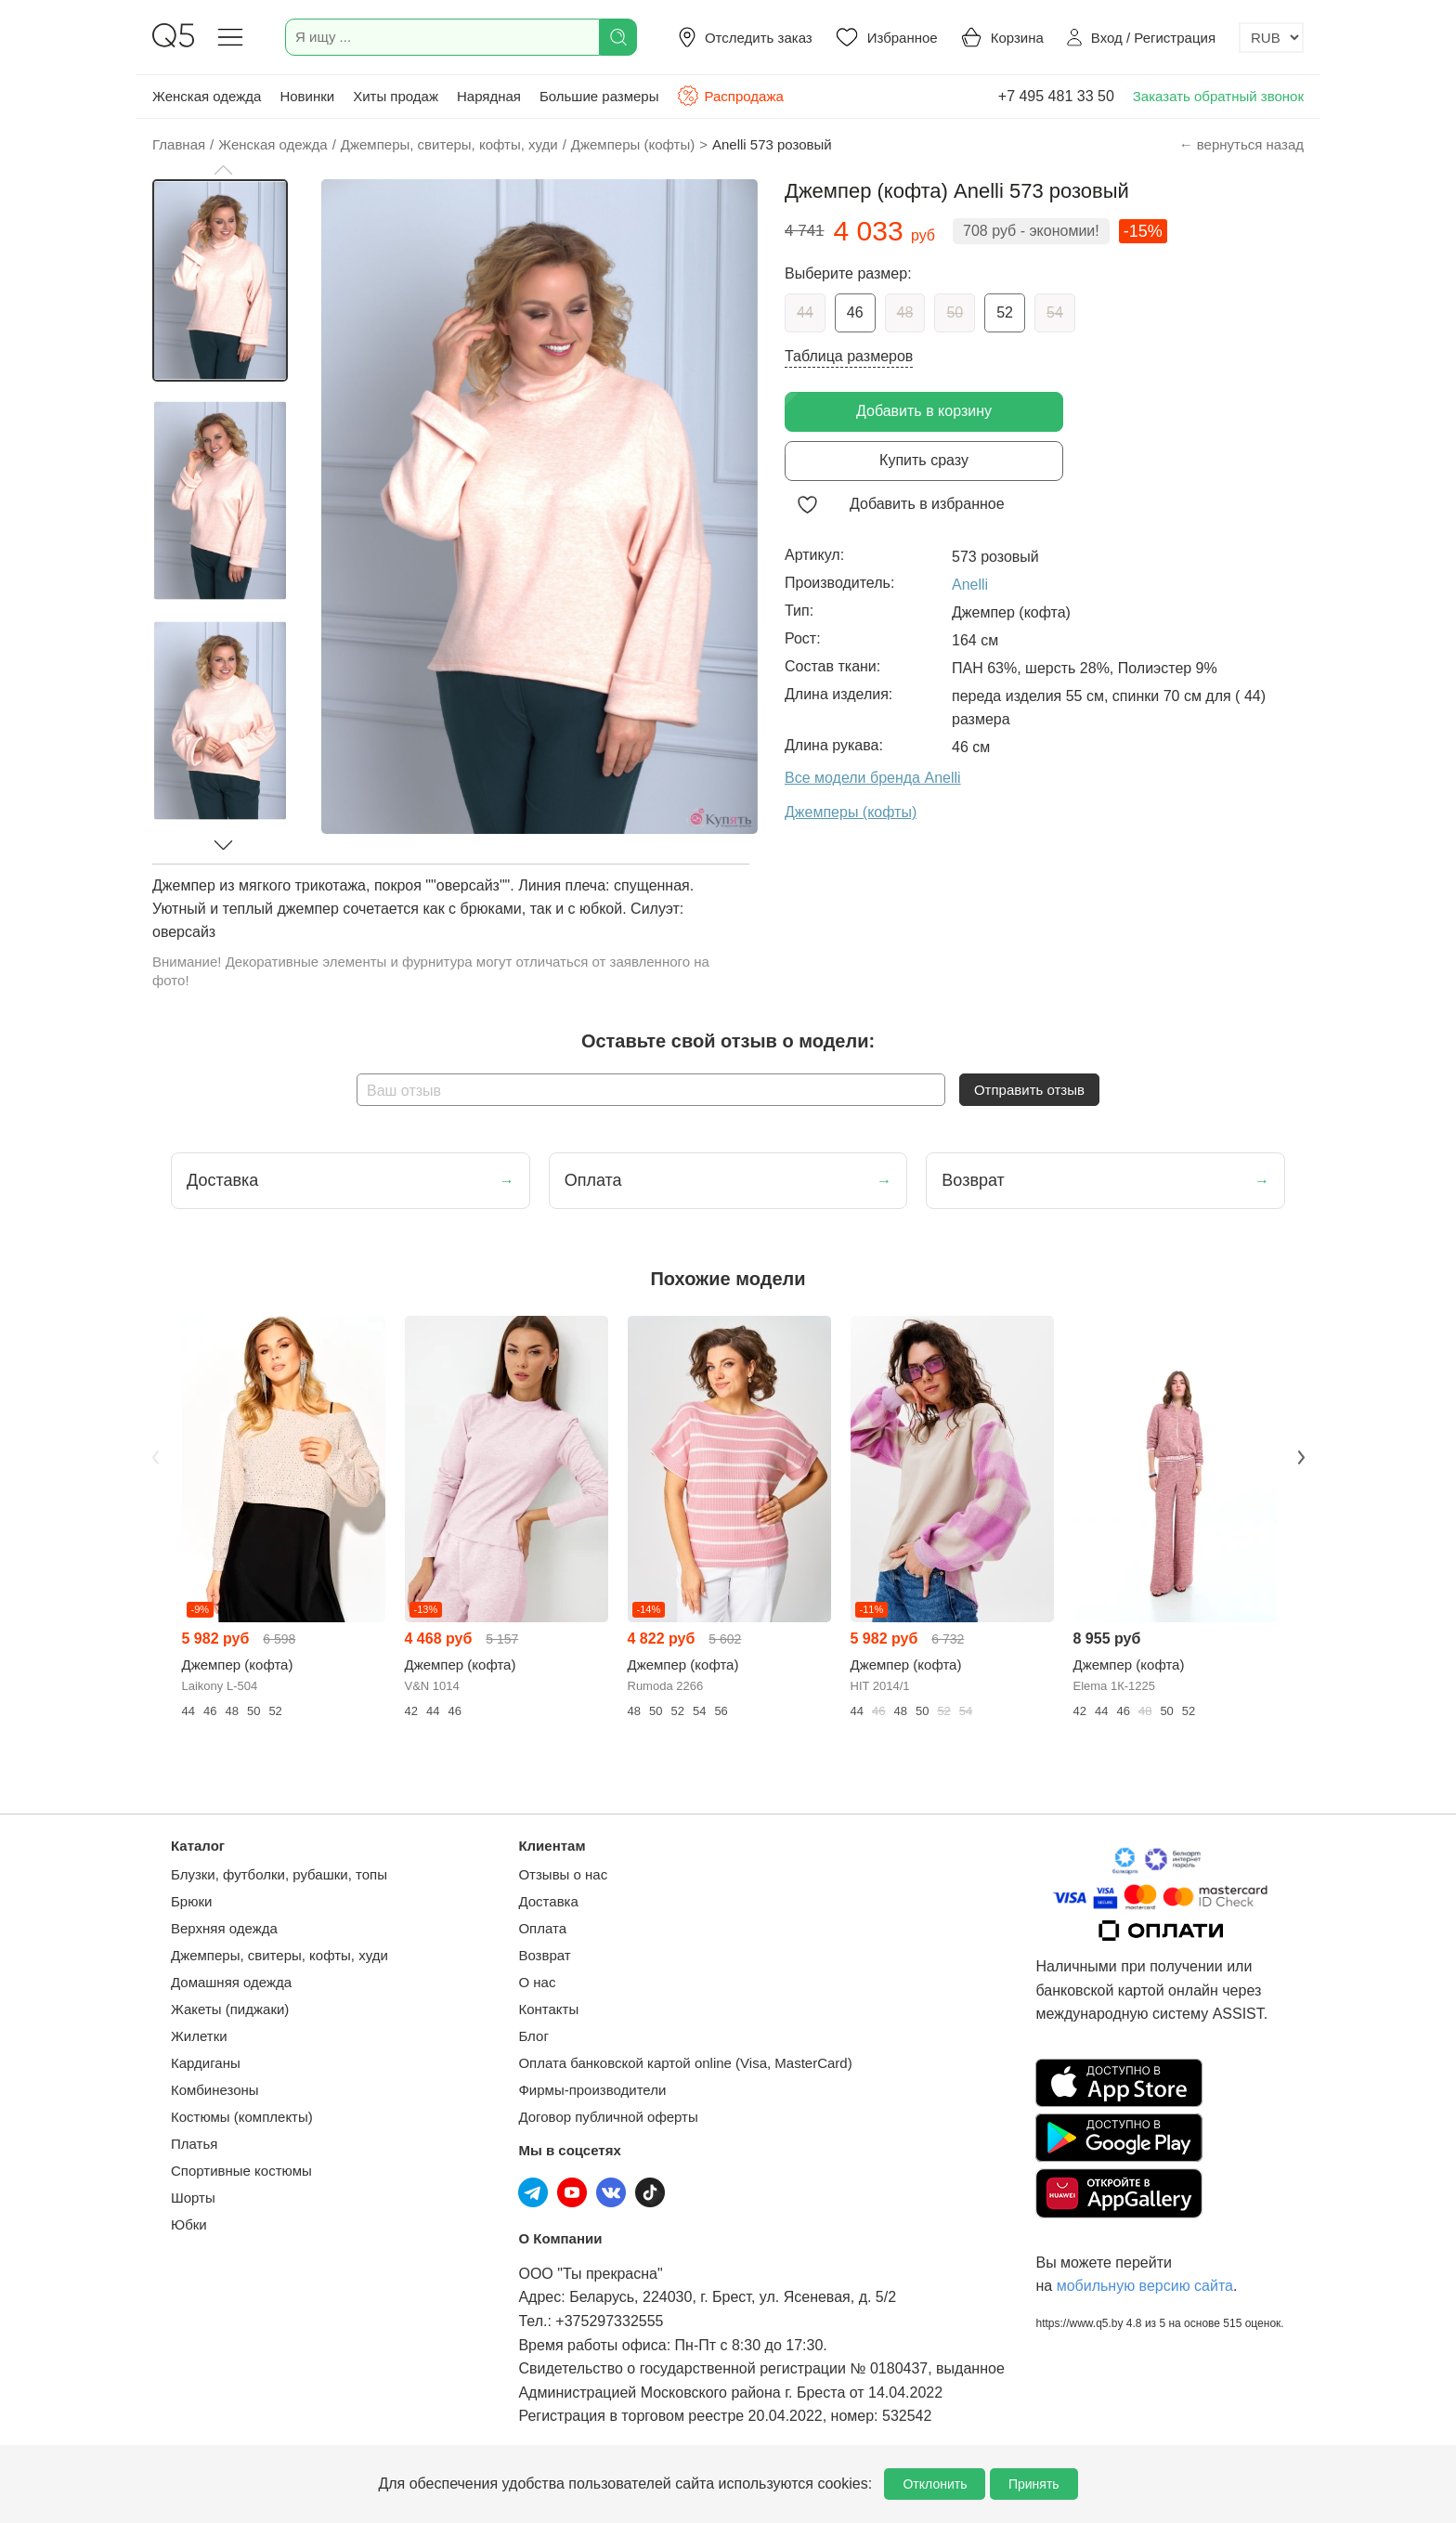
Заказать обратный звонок (1218, 96)
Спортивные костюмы (241, 2170)
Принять (1034, 2484)
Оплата (542, 1928)
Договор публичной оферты (607, 2117)
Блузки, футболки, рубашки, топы (279, 1874)
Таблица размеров (849, 356)
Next (1301, 1457)
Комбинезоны (215, 2090)
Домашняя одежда (231, 1982)
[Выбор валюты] (1271, 37)
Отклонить (935, 2484)
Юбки (189, 2224)
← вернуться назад (1241, 144)
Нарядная (489, 96)
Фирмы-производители (592, 2090)
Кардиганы (205, 2063)
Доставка (548, 1901)
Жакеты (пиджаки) (230, 2009)
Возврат (544, 1955)
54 (1054, 312)
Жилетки (199, 2036)
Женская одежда (206, 96)
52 (1004, 312)
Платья (194, 2144)
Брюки (191, 1901)
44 (805, 312)
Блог (533, 2036)
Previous (155, 1457)
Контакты (548, 2009)
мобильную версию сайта (1145, 2286)
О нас (536, 1982)
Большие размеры (599, 96)
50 (954, 312)
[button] (222, 170)
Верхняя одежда (224, 1928)
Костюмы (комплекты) (242, 2117)
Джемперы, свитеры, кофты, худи (279, 1955)
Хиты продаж (395, 96)
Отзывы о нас (562, 1874)
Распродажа (730, 96)
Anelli (970, 584)
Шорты (193, 2197)
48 (905, 312)
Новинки (307, 96)
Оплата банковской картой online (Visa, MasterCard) (685, 2063)
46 (855, 312)
